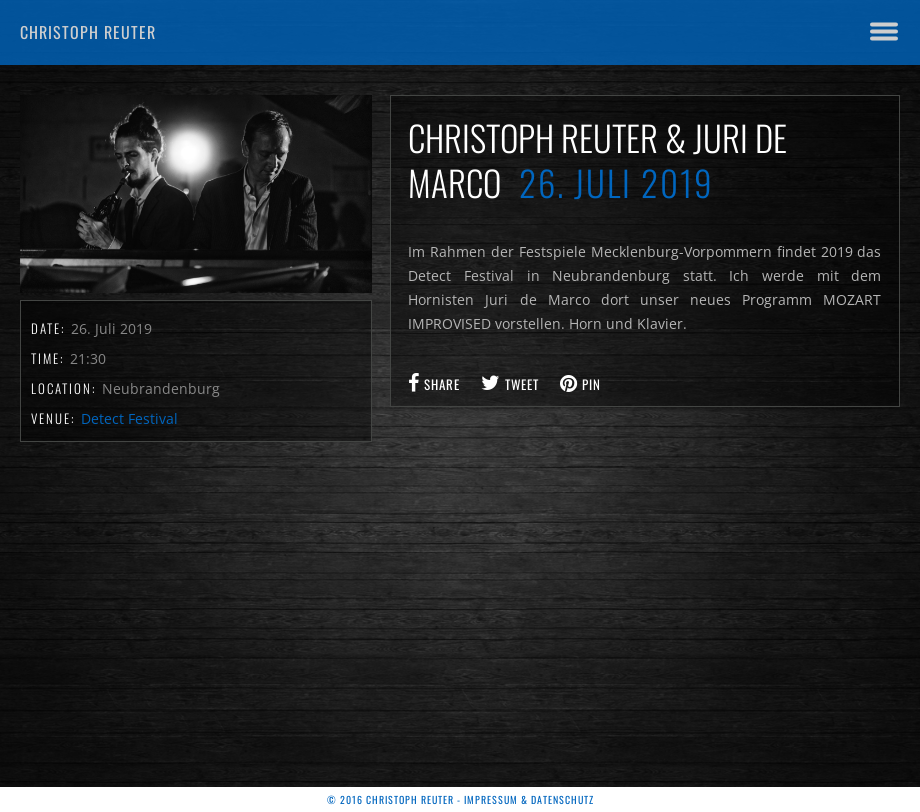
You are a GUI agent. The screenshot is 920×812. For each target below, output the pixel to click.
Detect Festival (129, 418)
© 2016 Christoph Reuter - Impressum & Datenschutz (460, 799)
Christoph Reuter (88, 32)
